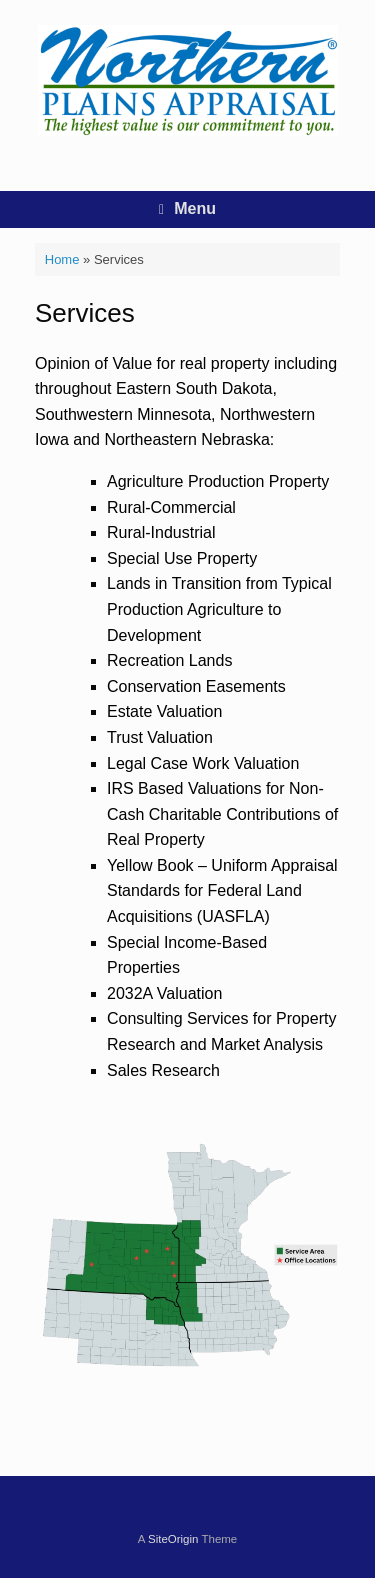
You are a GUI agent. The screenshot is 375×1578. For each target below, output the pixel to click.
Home (62, 259)
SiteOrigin (173, 1539)
